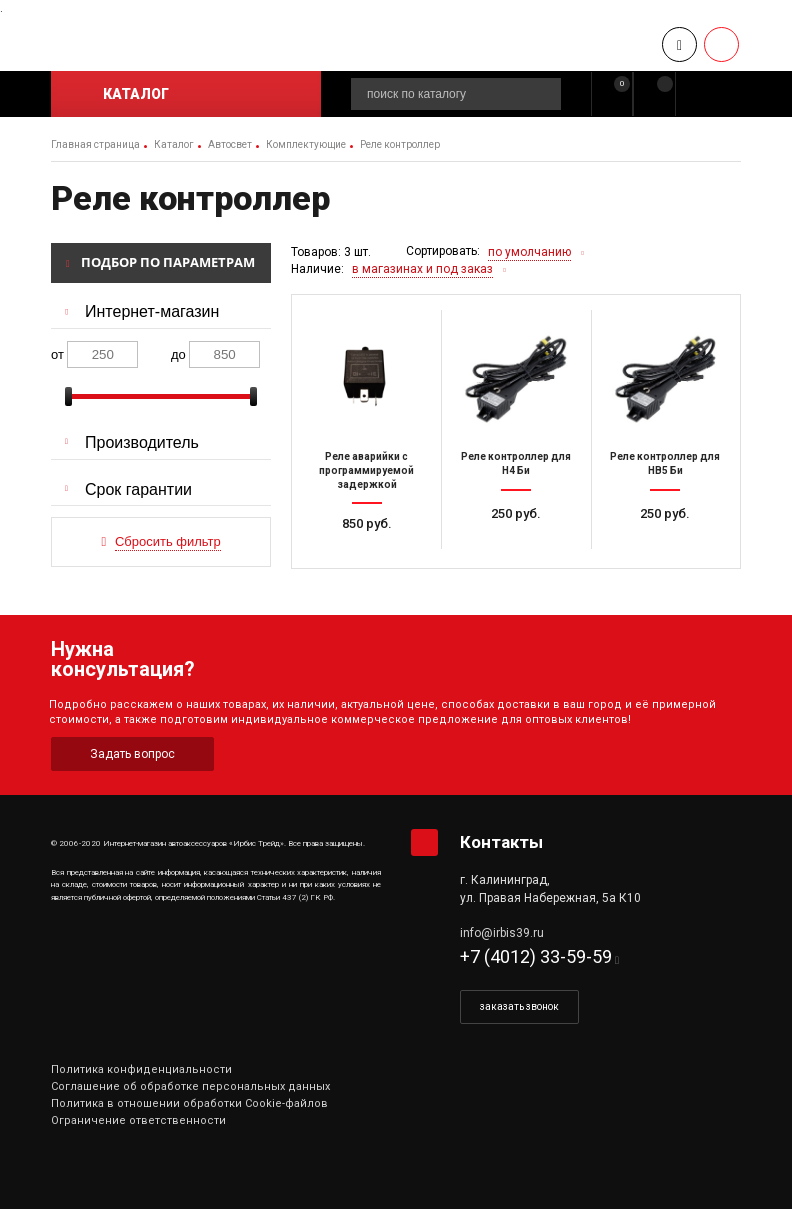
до (178, 354)
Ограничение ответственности (138, 1120)
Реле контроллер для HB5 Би (665, 463)
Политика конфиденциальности (141, 1069)
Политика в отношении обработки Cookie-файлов (189, 1103)
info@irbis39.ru (502, 933)
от (57, 354)
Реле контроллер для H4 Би (516, 463)
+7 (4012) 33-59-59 (536, 956)
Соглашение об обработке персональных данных (190, 1086)
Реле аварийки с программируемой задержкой (366, 470)
